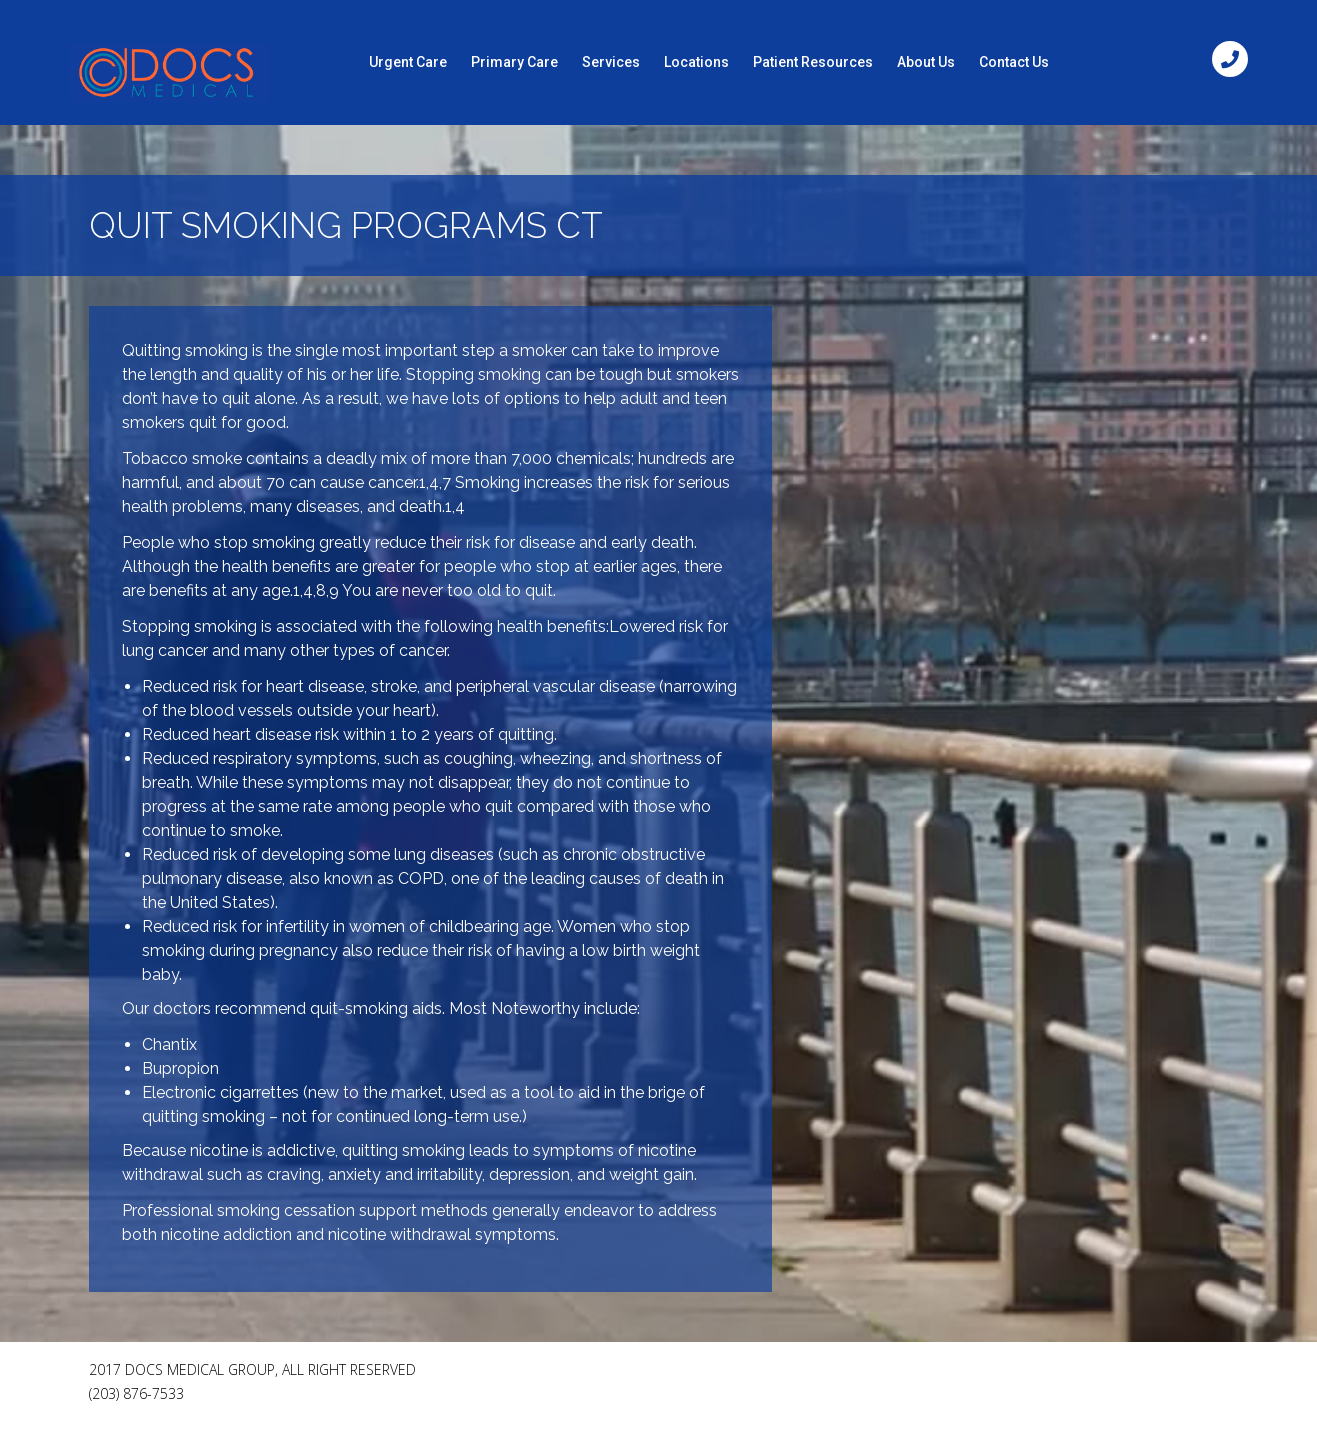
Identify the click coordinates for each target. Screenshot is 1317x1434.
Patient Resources (813, 62)
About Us (926, 62)
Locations (696, 62)
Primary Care (514, 62)
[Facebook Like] (1079, 1378)
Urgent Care (408, 62)
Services (611, 62)
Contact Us (1014, 62)
